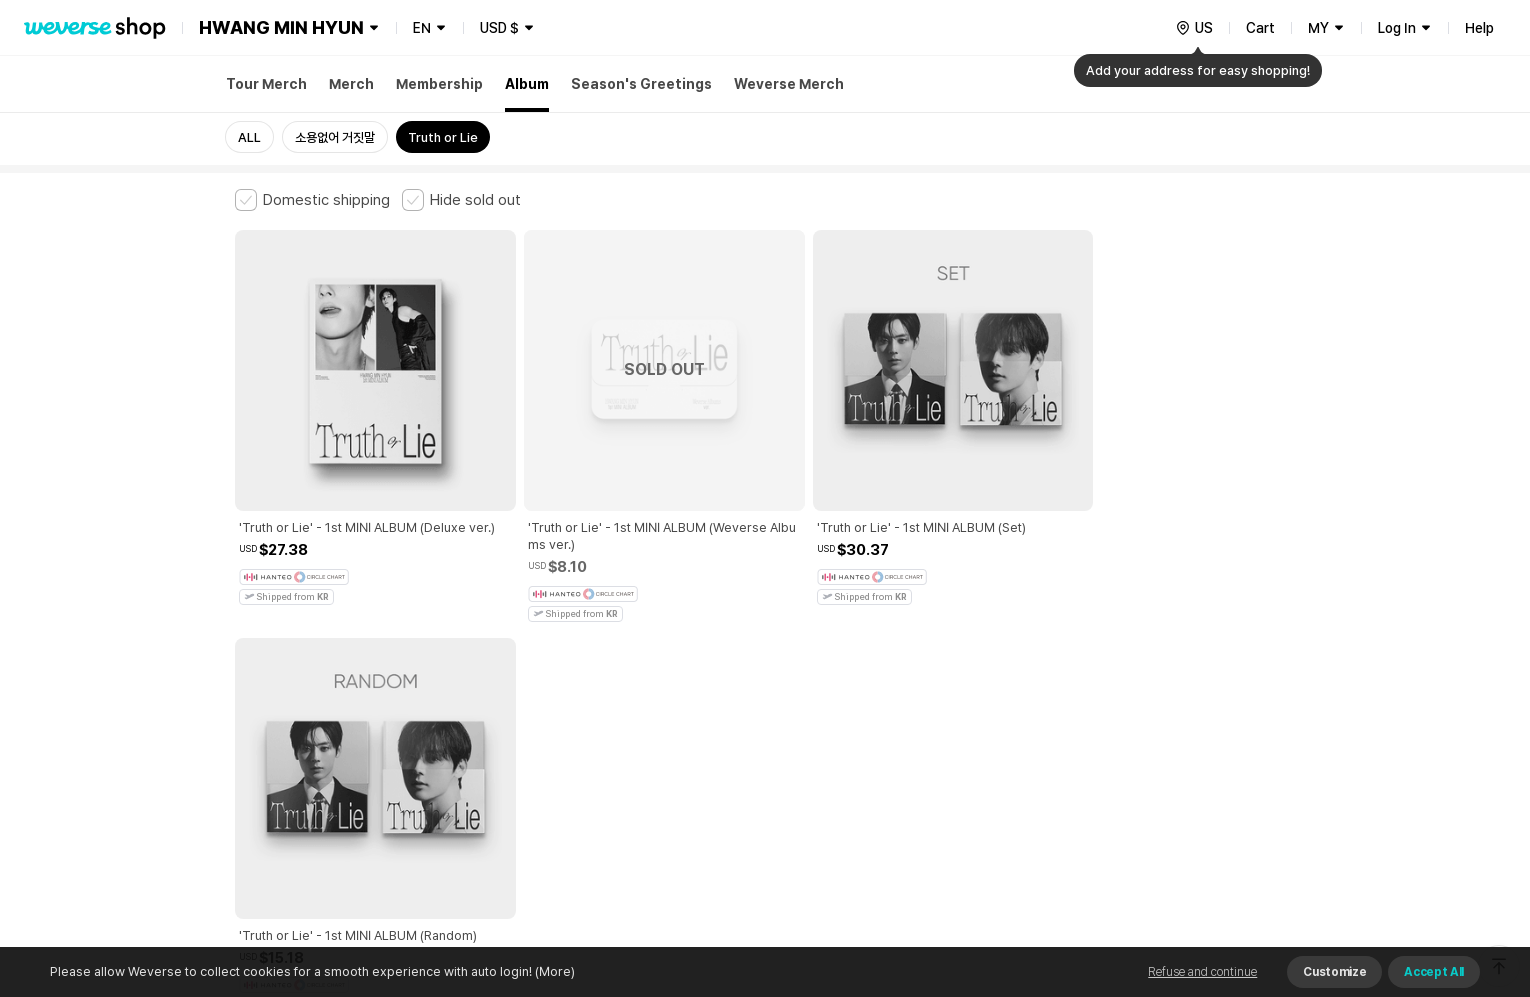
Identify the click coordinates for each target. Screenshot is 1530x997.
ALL (249, 137)
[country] (1194, 28)
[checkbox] (312, 200)
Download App (1244, 868)
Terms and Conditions (290, 662)
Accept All (1434, 972)
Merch (351, 84)
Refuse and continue (1202, 972)
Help (1479, 28)
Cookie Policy (962, 662)
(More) (553, 971)
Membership (439, 84)
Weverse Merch (789, 84)
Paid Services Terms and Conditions (480, 662)
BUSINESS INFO (572, 750)
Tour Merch (266, 84)
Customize (1334, 972)
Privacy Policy (860, 662)
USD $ (499, 28)
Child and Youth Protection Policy (701, 662)
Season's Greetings (641, 84)
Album (527, 84)
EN (422, 28)
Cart (1260, 28)
